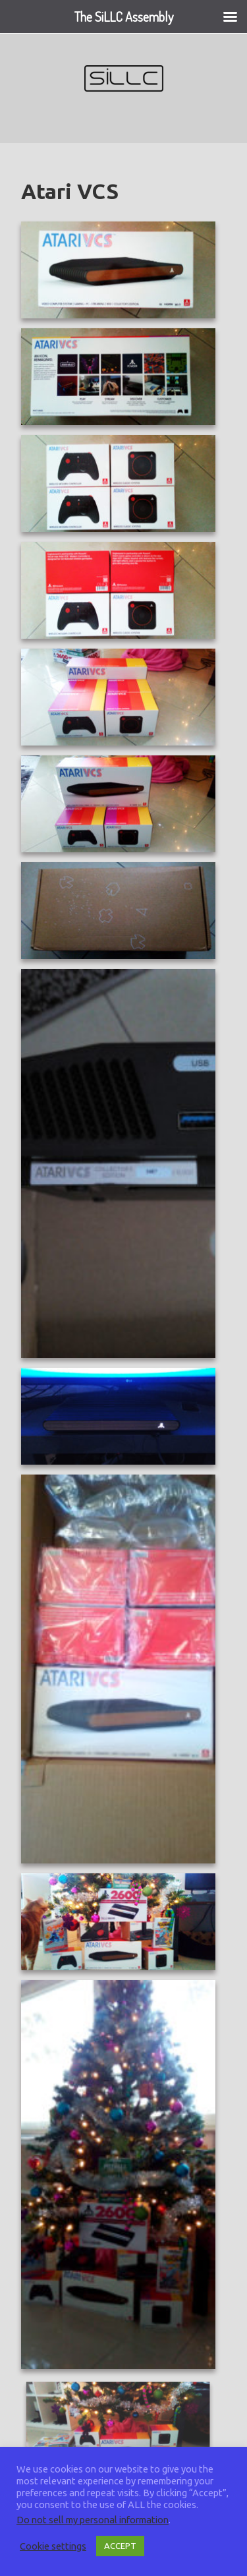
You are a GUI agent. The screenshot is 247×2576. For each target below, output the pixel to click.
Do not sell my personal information (92, 2519)
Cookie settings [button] (53, 2546)
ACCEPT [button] (120, 2545)
